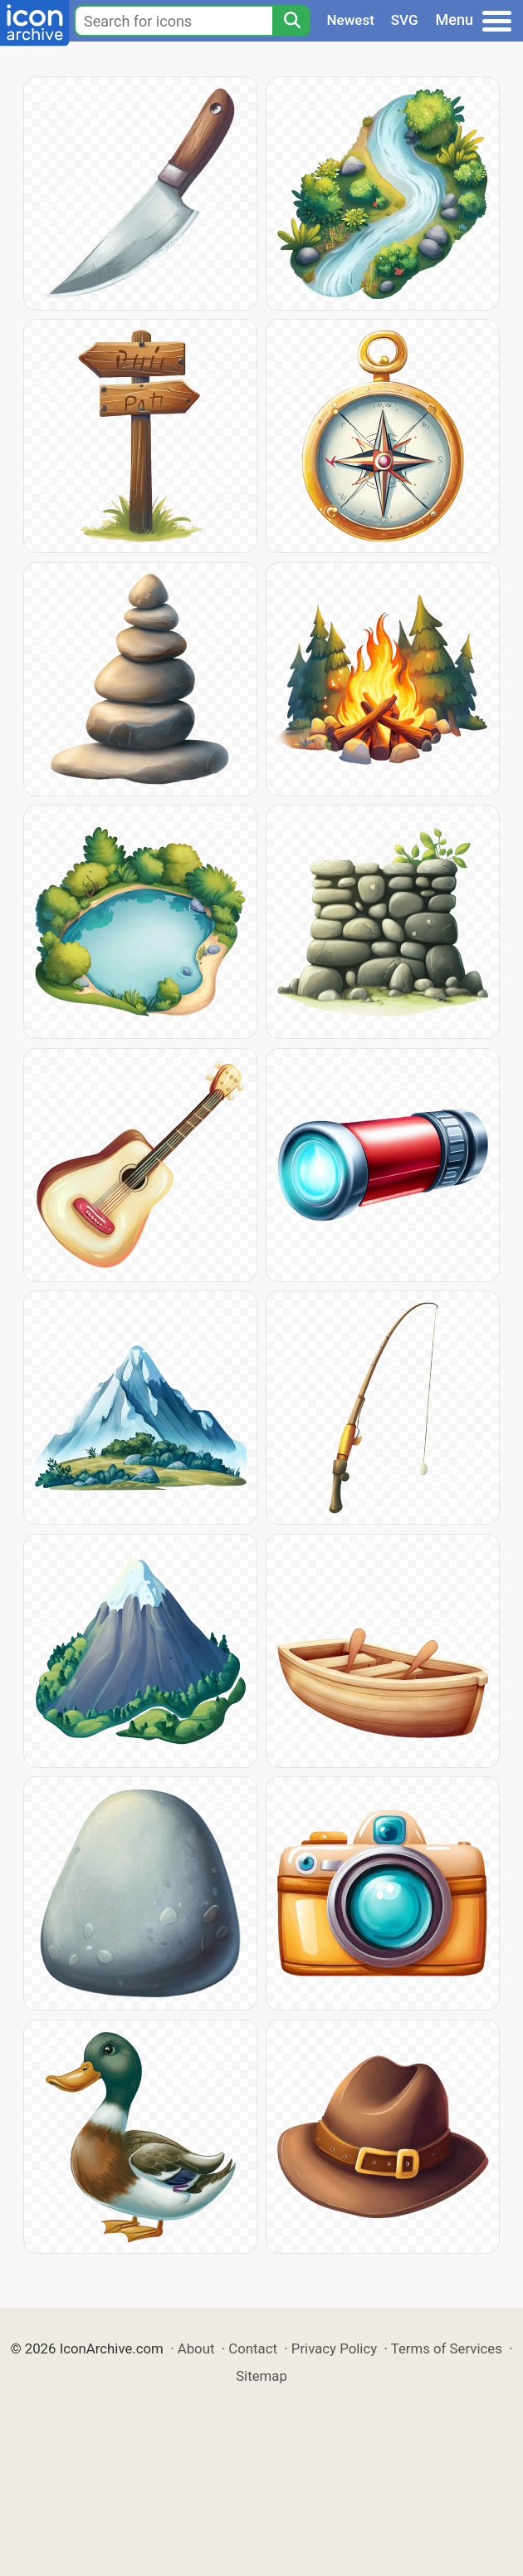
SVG (404, 20)
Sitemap (261, 2376)
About (196, 2348)
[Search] (291, 21)
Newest (350, 20)
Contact (252, 2348)
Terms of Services (446, 2348)
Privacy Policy (334, 2348)
